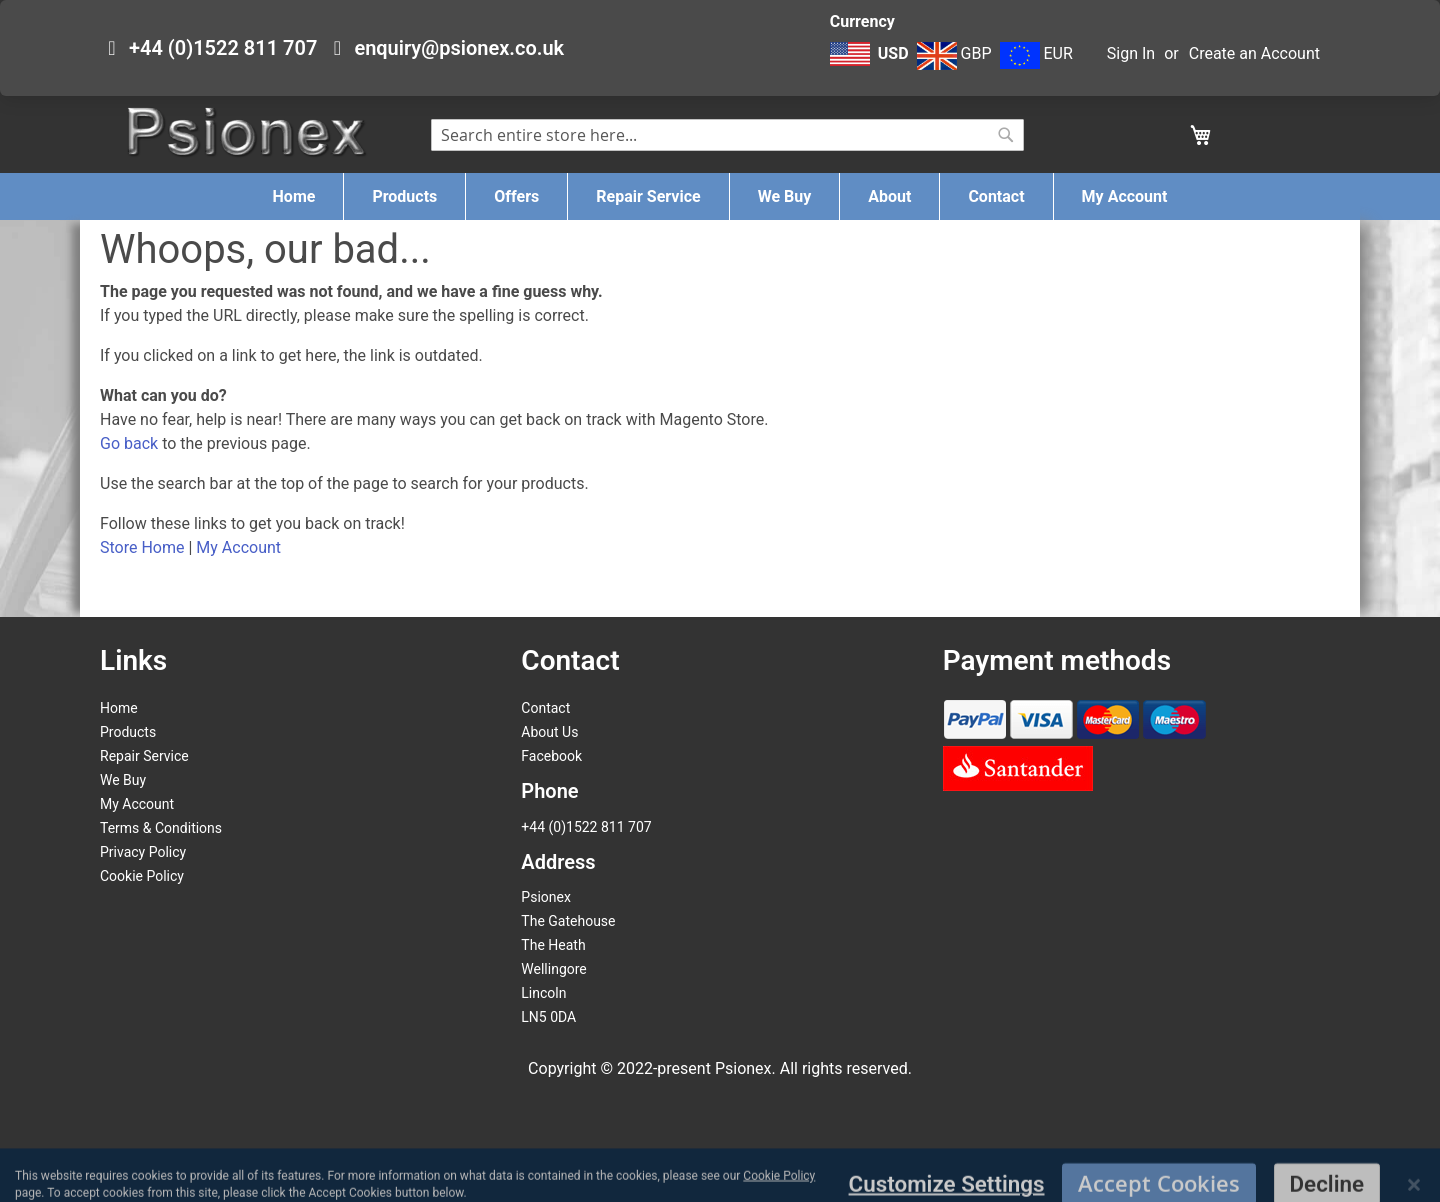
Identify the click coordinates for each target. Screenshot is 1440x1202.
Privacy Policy (143, 852)
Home (119, 708)
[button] (871, 64)
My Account (238, 547)
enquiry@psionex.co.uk (459, 48)
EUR (1036, 53)
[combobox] (727, 135)
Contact (545, 708)
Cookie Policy (142, 876)
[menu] (720, 196)
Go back (129, 443)
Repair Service (144, 756)
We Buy (123, 780)
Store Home (142, 547)
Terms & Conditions (161, 828)
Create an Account (1254, 53)
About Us (549, 732)
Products (128, 732)
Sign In (1131, 53)
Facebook (551, 756)
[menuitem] (294, 196)
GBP (954, 53)
